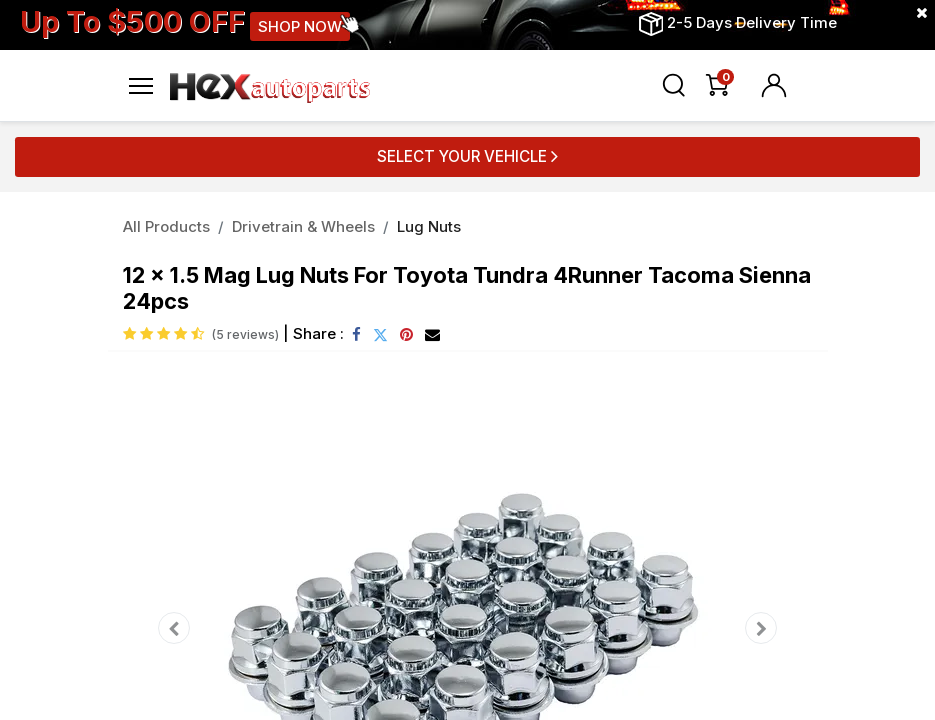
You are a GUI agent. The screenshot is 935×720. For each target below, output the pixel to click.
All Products (166, 226)
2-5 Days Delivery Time (752, 22)
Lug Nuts (429, 226)
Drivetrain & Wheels (303, 226)
